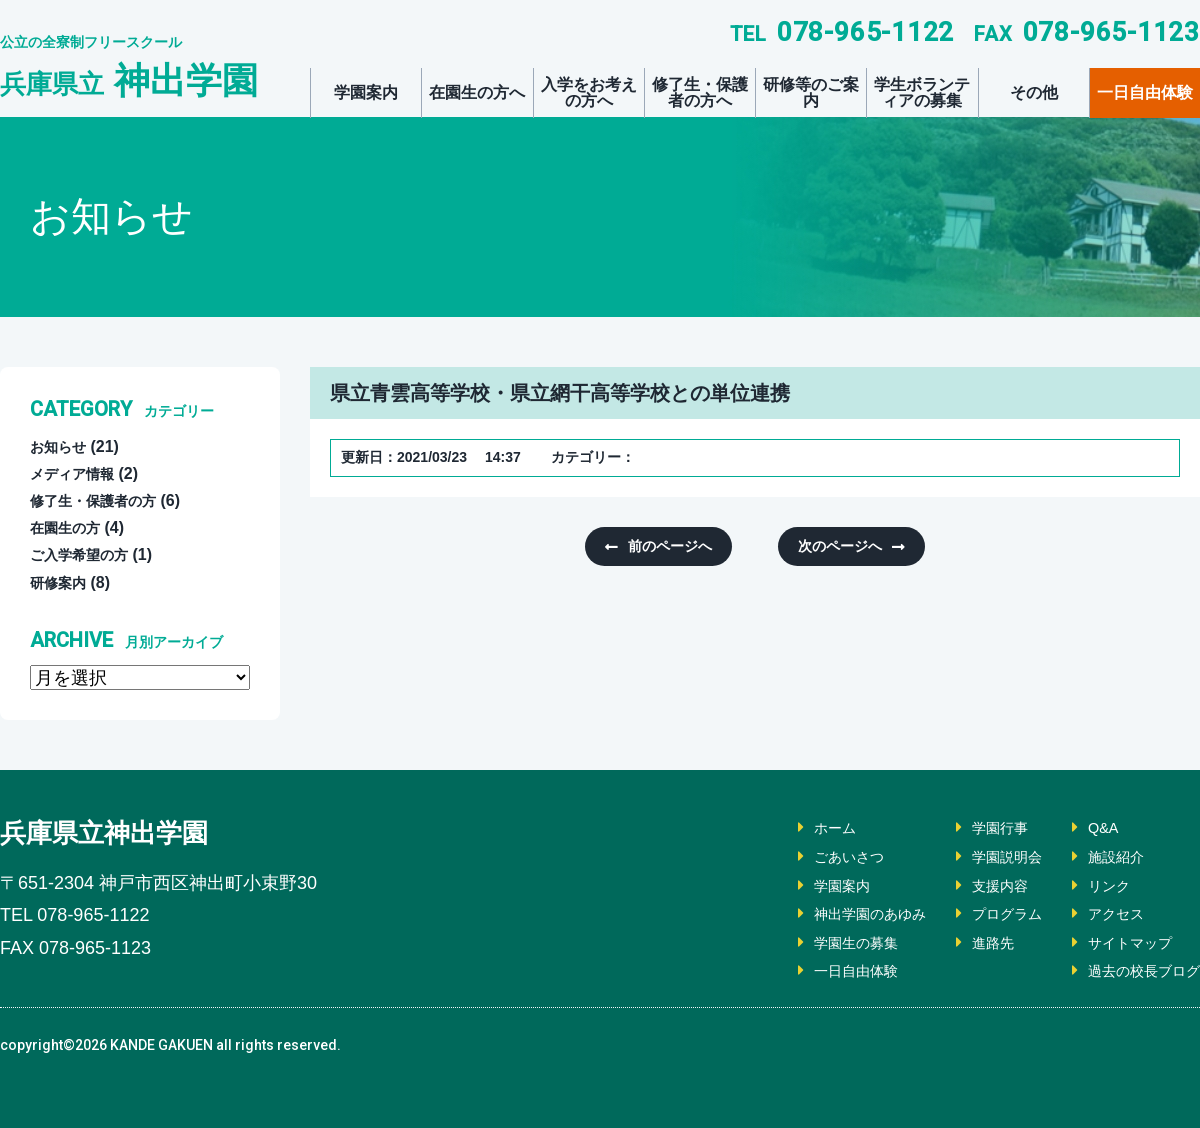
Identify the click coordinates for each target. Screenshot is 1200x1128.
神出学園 (129, 80)
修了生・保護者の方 (102, 500)
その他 (1034, 92)
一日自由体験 (1145, 92)
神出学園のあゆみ (836, 913)
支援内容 (978, 885)
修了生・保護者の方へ (700, 92)
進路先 (970, 942)
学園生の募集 (820, 942)
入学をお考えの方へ (589, 92)
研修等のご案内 (811, 92)
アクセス (1104, 913)
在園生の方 (70, 527)
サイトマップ (1120, 942)
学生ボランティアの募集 (922, 92)
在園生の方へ (477, 92)
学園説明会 (986, 856)
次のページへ (833, 547)
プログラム (986, 913)
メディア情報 (78, 473)
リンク (1096, 885)
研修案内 (62, 582)
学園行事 (978, 827)
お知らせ (62, 446)
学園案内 (366, 92)
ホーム (796, 827)
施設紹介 (1104, 856)
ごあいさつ (812, 856)
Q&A (1089, 827)
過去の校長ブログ (1136, 970)
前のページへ (677, 547)
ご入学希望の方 (86, 554)
